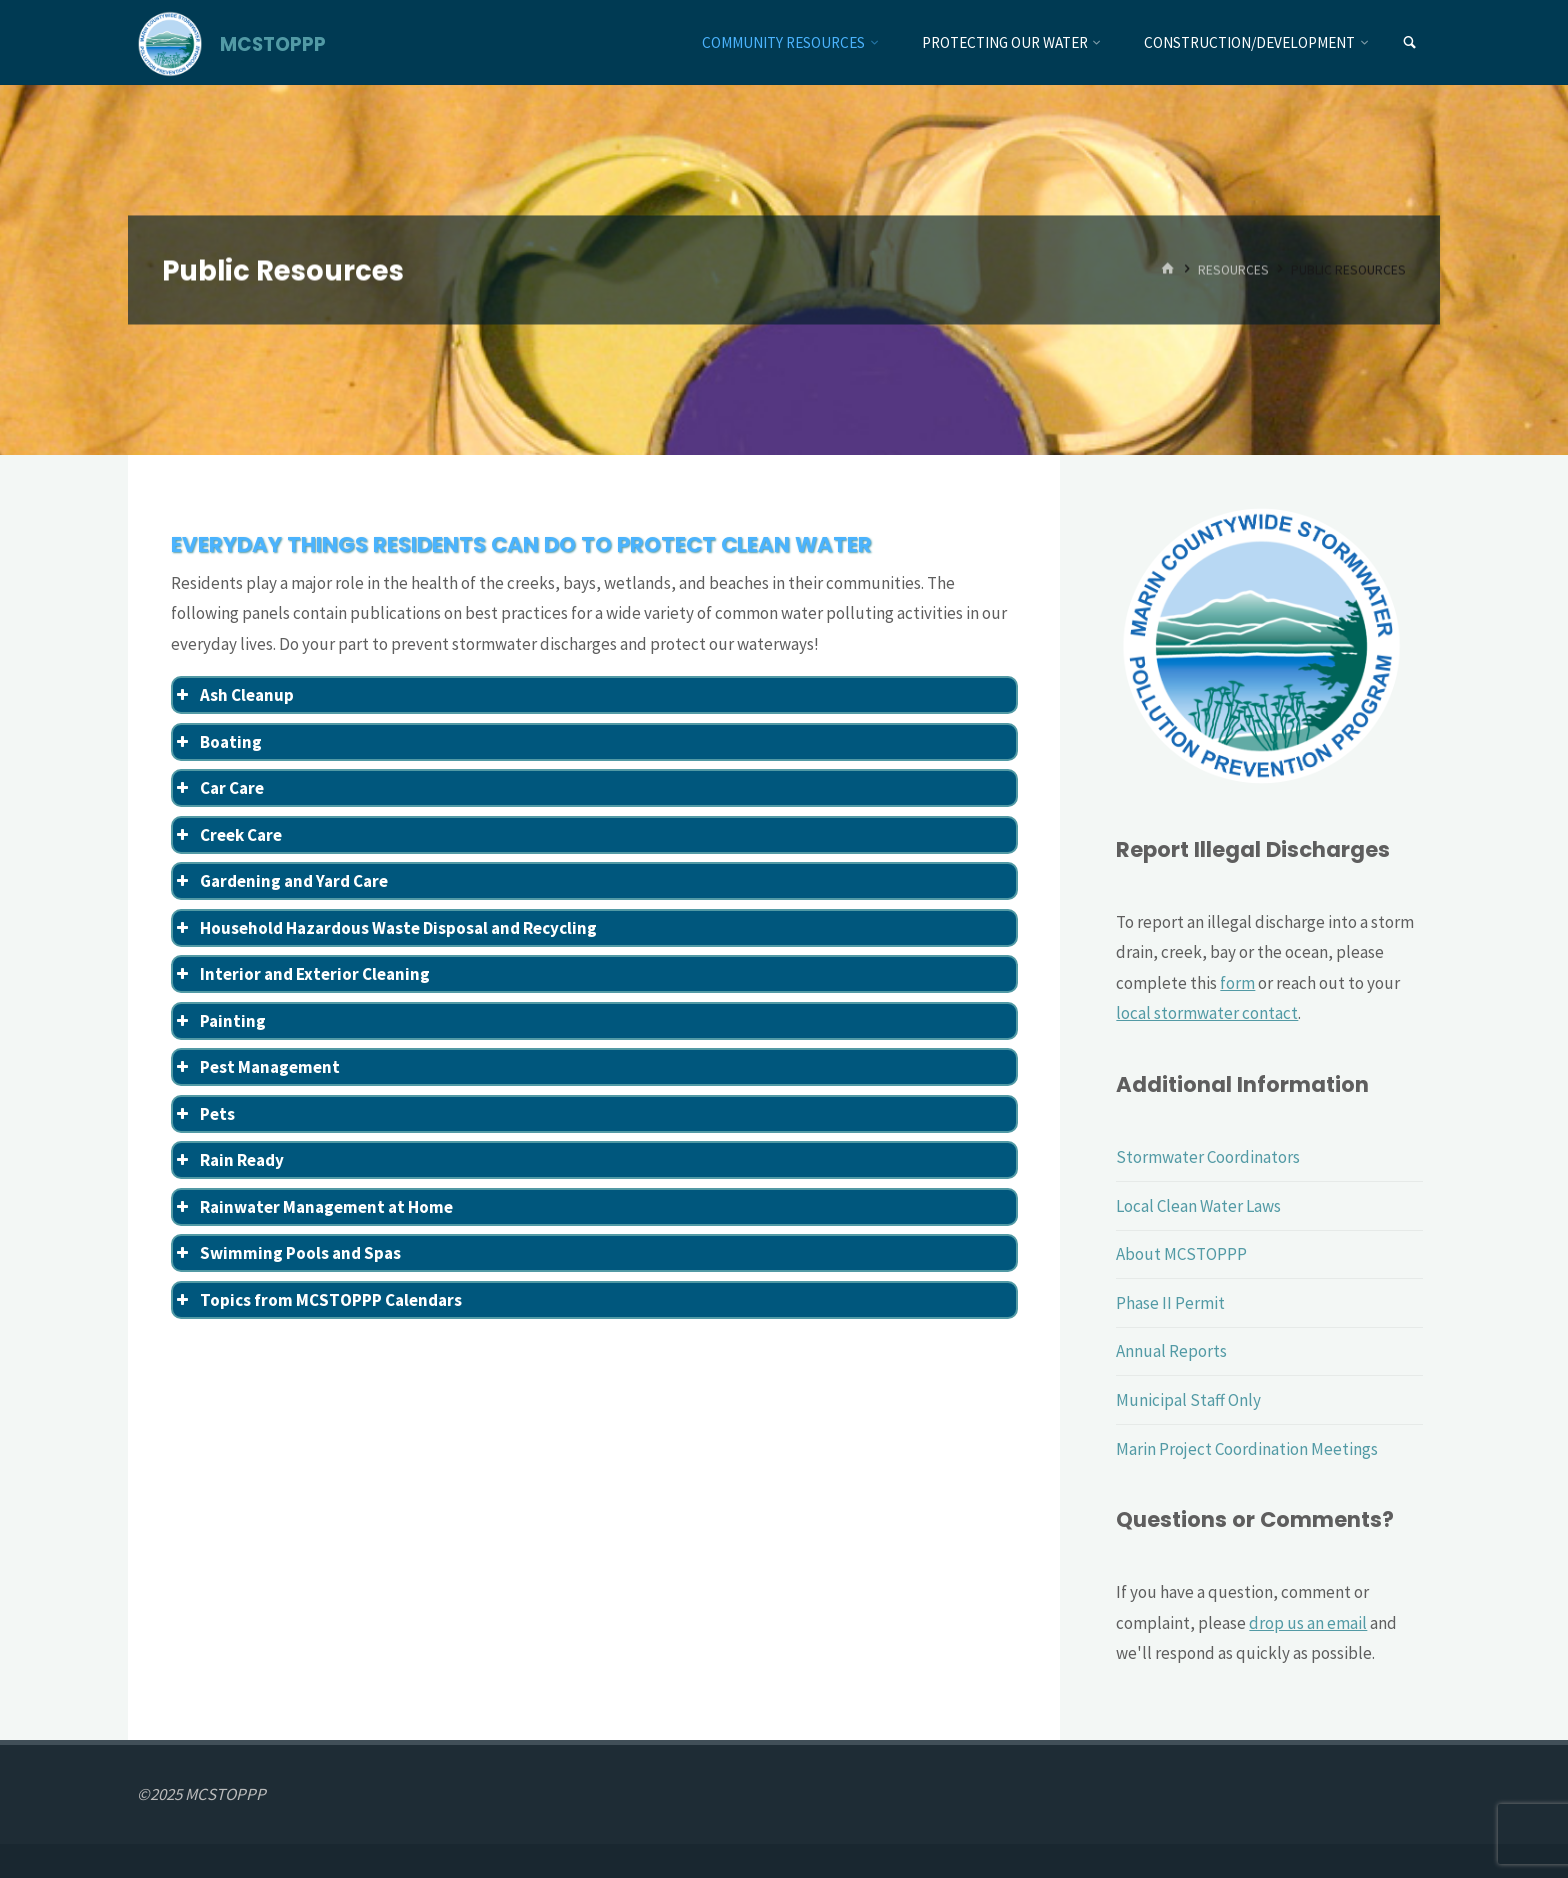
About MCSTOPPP (1181, 1254)
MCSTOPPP (273, 43)
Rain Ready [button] (228, 1160)
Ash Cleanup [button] (233, 695)
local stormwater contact (1207, 1013)
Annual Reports (1171, 1351)
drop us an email (1308, 1623)
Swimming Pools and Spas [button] (287, 1253)
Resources (1233, 269)
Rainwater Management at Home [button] (313, 1207)
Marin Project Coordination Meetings (1247, 1449)
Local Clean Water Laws (1198, 1206)
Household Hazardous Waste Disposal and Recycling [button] (385, 928)
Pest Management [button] (256, 1067)
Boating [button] (217, 742)
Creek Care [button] (227, 835)
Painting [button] (219, 1021)
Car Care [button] (218, 788)
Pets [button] (204, 1114)
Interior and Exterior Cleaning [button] (301, 974)
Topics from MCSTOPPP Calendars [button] (317, 1300)
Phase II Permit (1170, 1303)
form (1237, 983)
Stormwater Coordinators (1208, 1157)
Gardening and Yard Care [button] (280, 881)
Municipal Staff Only (1188, 1400)
